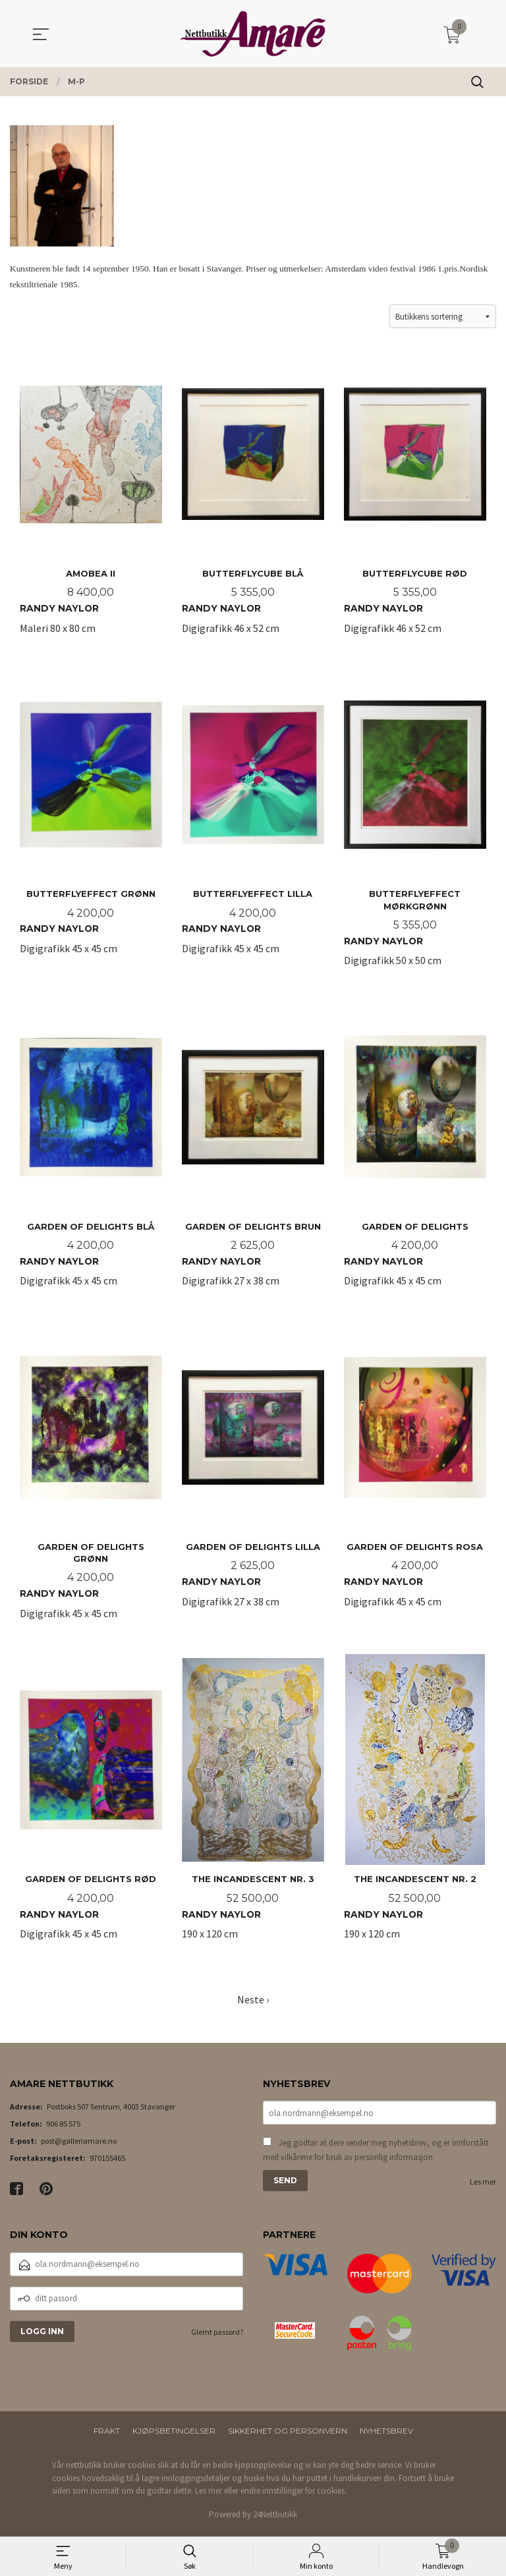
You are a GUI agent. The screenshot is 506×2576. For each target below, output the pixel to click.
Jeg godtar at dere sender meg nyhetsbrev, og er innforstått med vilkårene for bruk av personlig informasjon (376, 2155)
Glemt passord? (217, 2337)
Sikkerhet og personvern (287, 2436)
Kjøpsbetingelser (173, 2436)
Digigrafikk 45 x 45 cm (91, 827)
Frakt (107, 2436)
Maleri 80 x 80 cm (91, 499)
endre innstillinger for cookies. (293, 2496)
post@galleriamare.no (79, 2146)
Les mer (483, 2187)
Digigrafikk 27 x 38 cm (253, 1154)
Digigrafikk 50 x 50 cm (415, 827)
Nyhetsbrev (386, 2436)
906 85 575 (63, 2129)
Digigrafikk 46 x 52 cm (253, 499)
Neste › (253, 2004)
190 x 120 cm (253, 1810)
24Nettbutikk (275, 2519)
